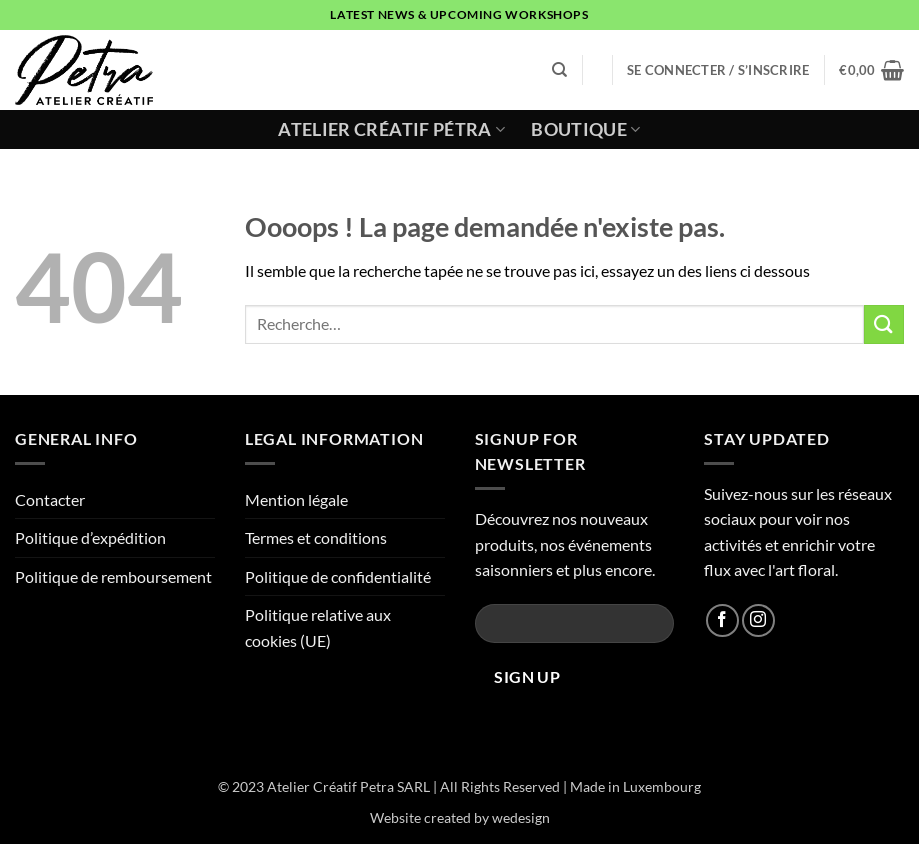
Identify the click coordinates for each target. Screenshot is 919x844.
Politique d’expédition (90, 537)
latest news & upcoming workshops (459, 14)
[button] (718, 70)
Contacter (50, 499)
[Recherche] (559, 70)
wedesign (521, 817)
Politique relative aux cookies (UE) (318, 627)
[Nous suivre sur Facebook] (722, 620)
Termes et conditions (316, 537)
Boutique (585, 129)
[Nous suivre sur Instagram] (758, 620)
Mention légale (296, 499)
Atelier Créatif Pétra (391, 129)
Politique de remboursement (113, 576)
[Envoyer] (884, 324)
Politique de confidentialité (338, 576)
